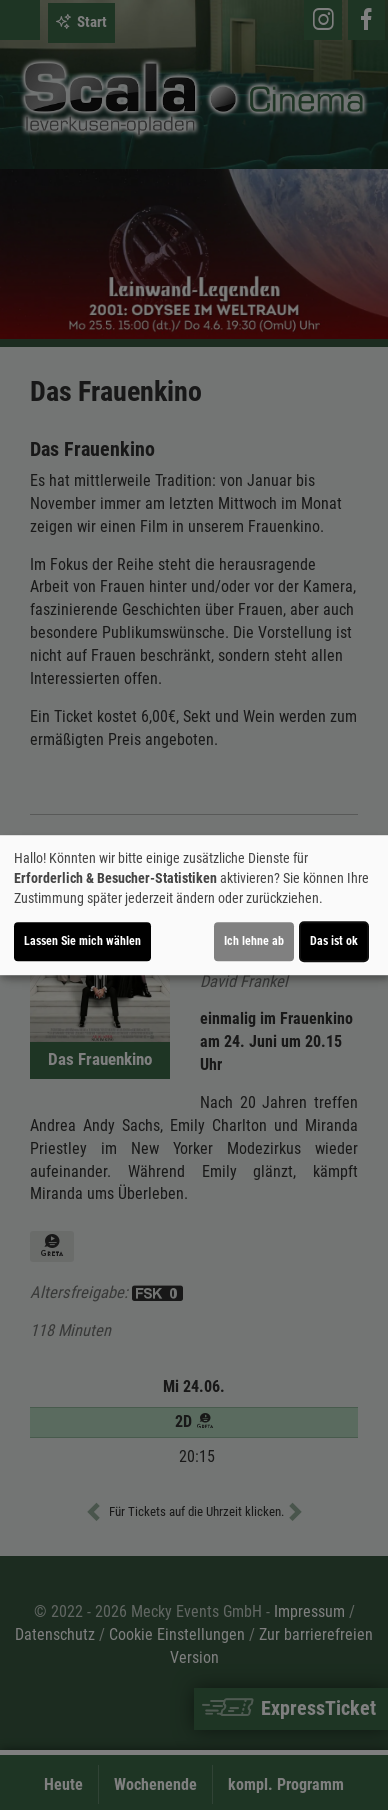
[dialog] (194, 905)
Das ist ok (334, 941)
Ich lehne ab (254, 941)
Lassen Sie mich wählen (82, 941)
